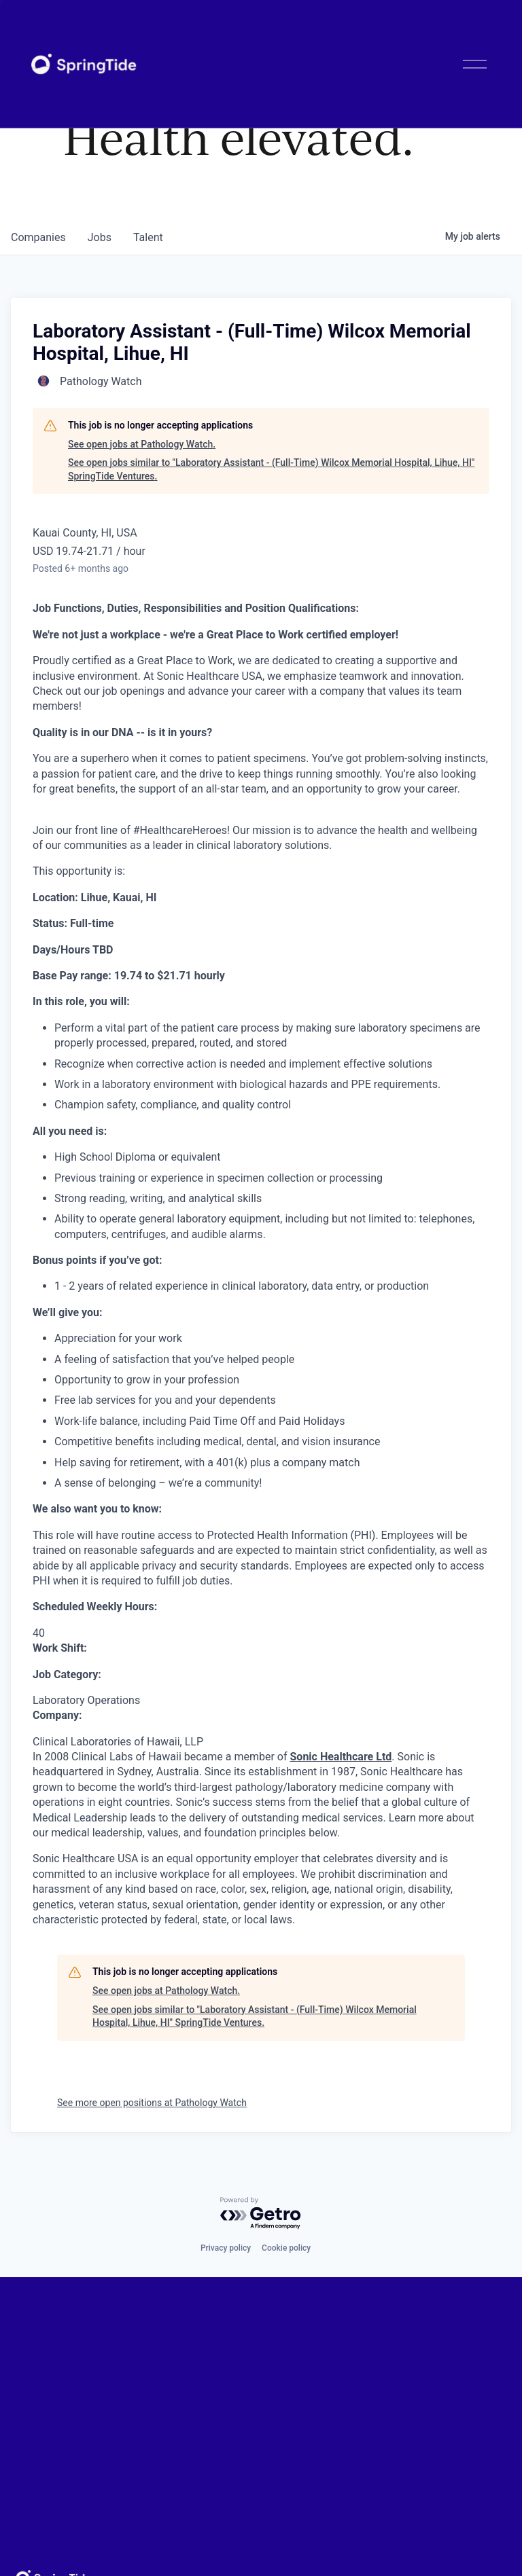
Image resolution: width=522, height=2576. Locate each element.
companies (38, 237)
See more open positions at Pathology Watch (152, 2102)
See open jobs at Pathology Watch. (141, 444)
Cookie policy (286, 2248)
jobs (99, 237)
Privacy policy (226, 2248)
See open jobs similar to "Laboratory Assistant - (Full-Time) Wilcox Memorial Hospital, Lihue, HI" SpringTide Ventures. (271, 469)
